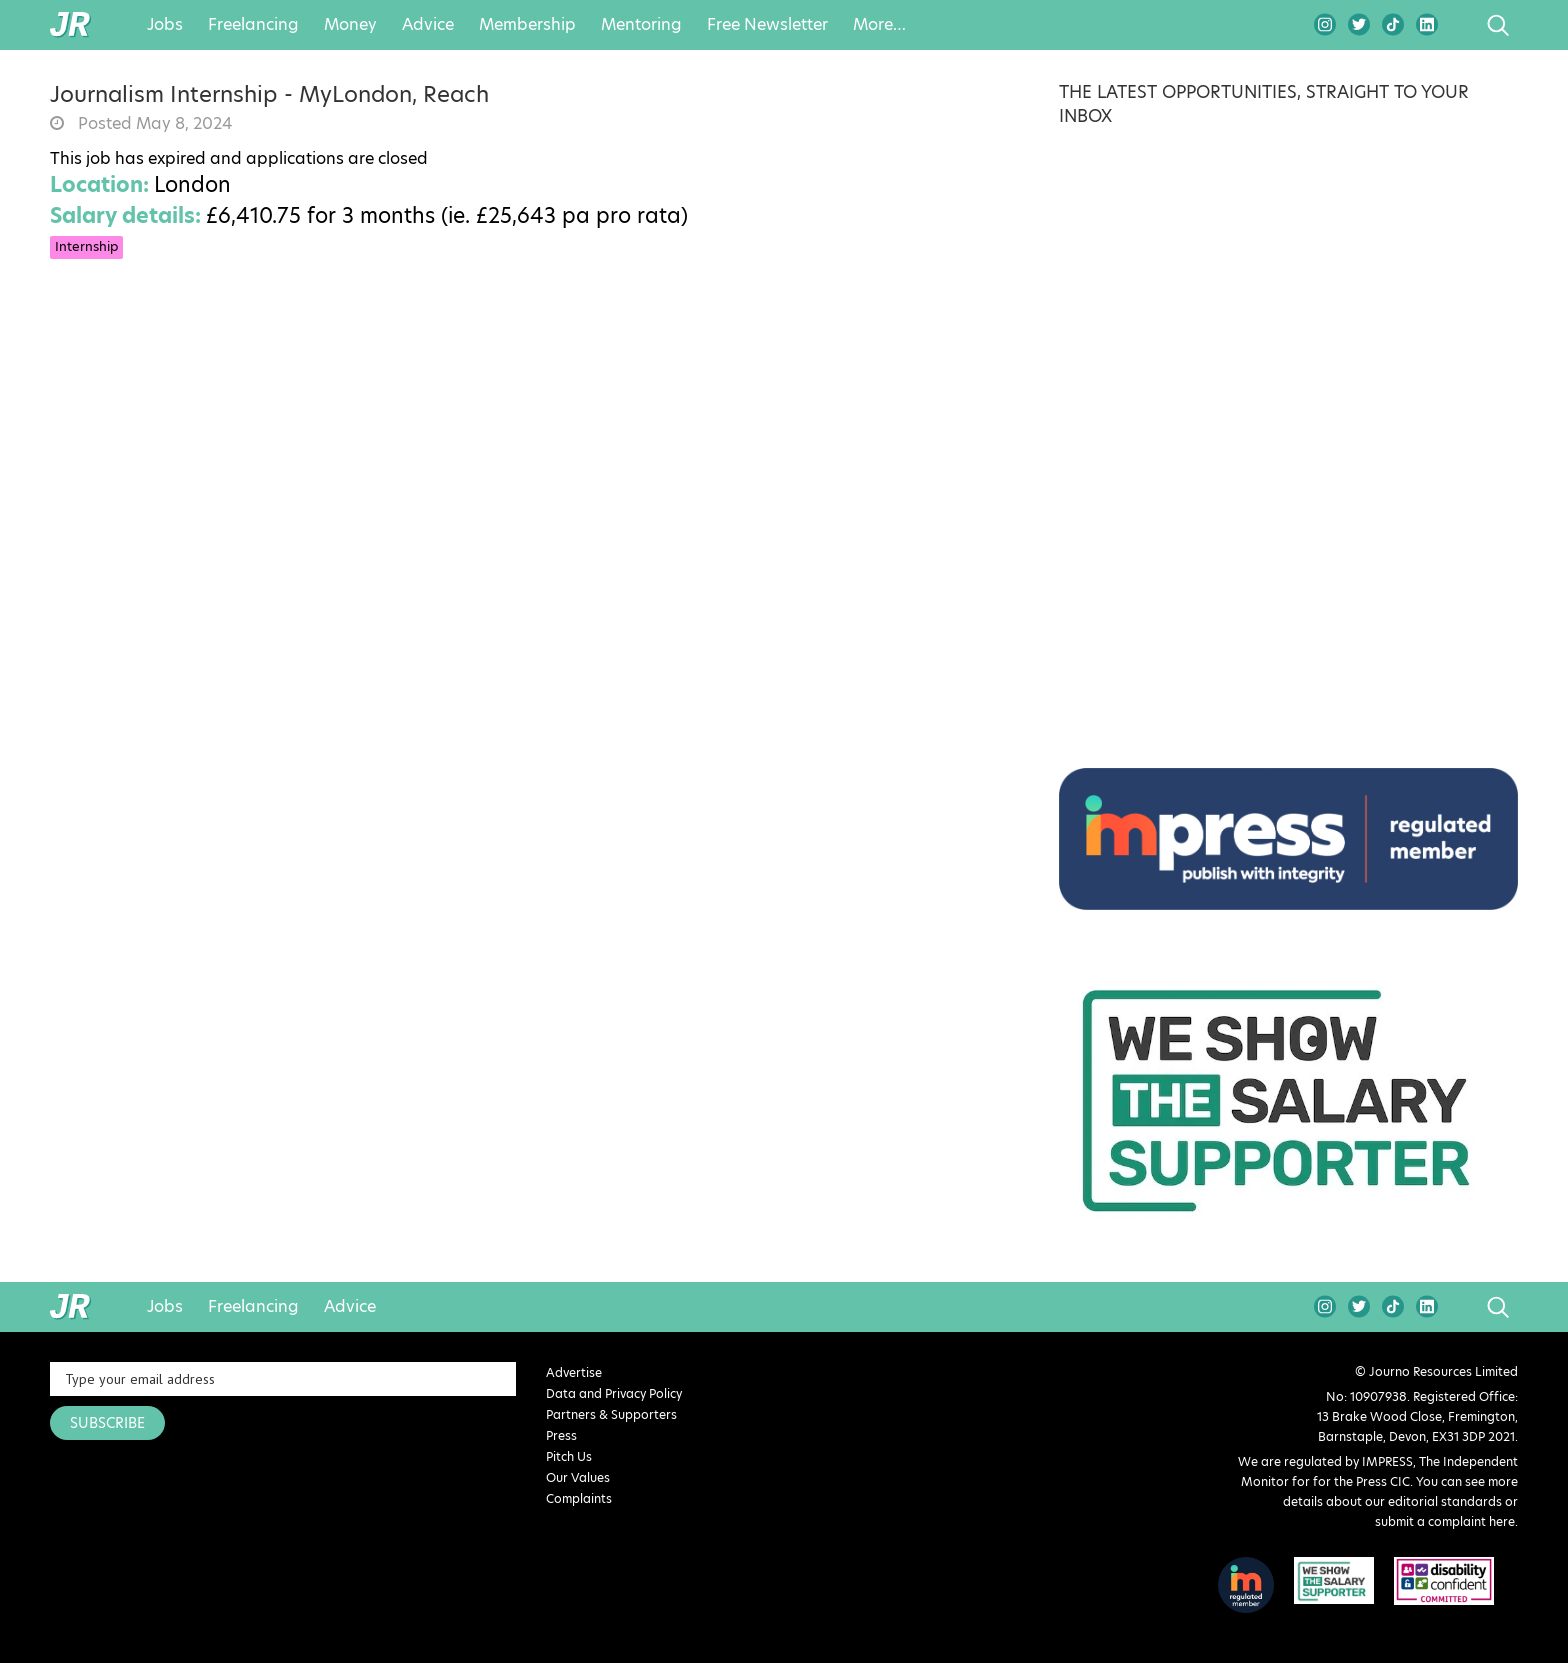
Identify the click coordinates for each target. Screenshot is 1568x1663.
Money (350, 25)
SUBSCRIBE (107, 1423)
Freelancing (253, 25)
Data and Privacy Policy (614, 1393)
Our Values (578, 1477)
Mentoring (641, 25)
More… (879, 25)
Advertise (574, 1372)
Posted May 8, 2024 (153, 124)
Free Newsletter (767, 25)
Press (561, 1435)
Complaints (579, 1498)
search (1460, 25)
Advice (428, 25)
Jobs (165, 25)
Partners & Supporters (611, 1414)
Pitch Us (569, 1456)
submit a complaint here (1445, 1521)
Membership (527, 25)
